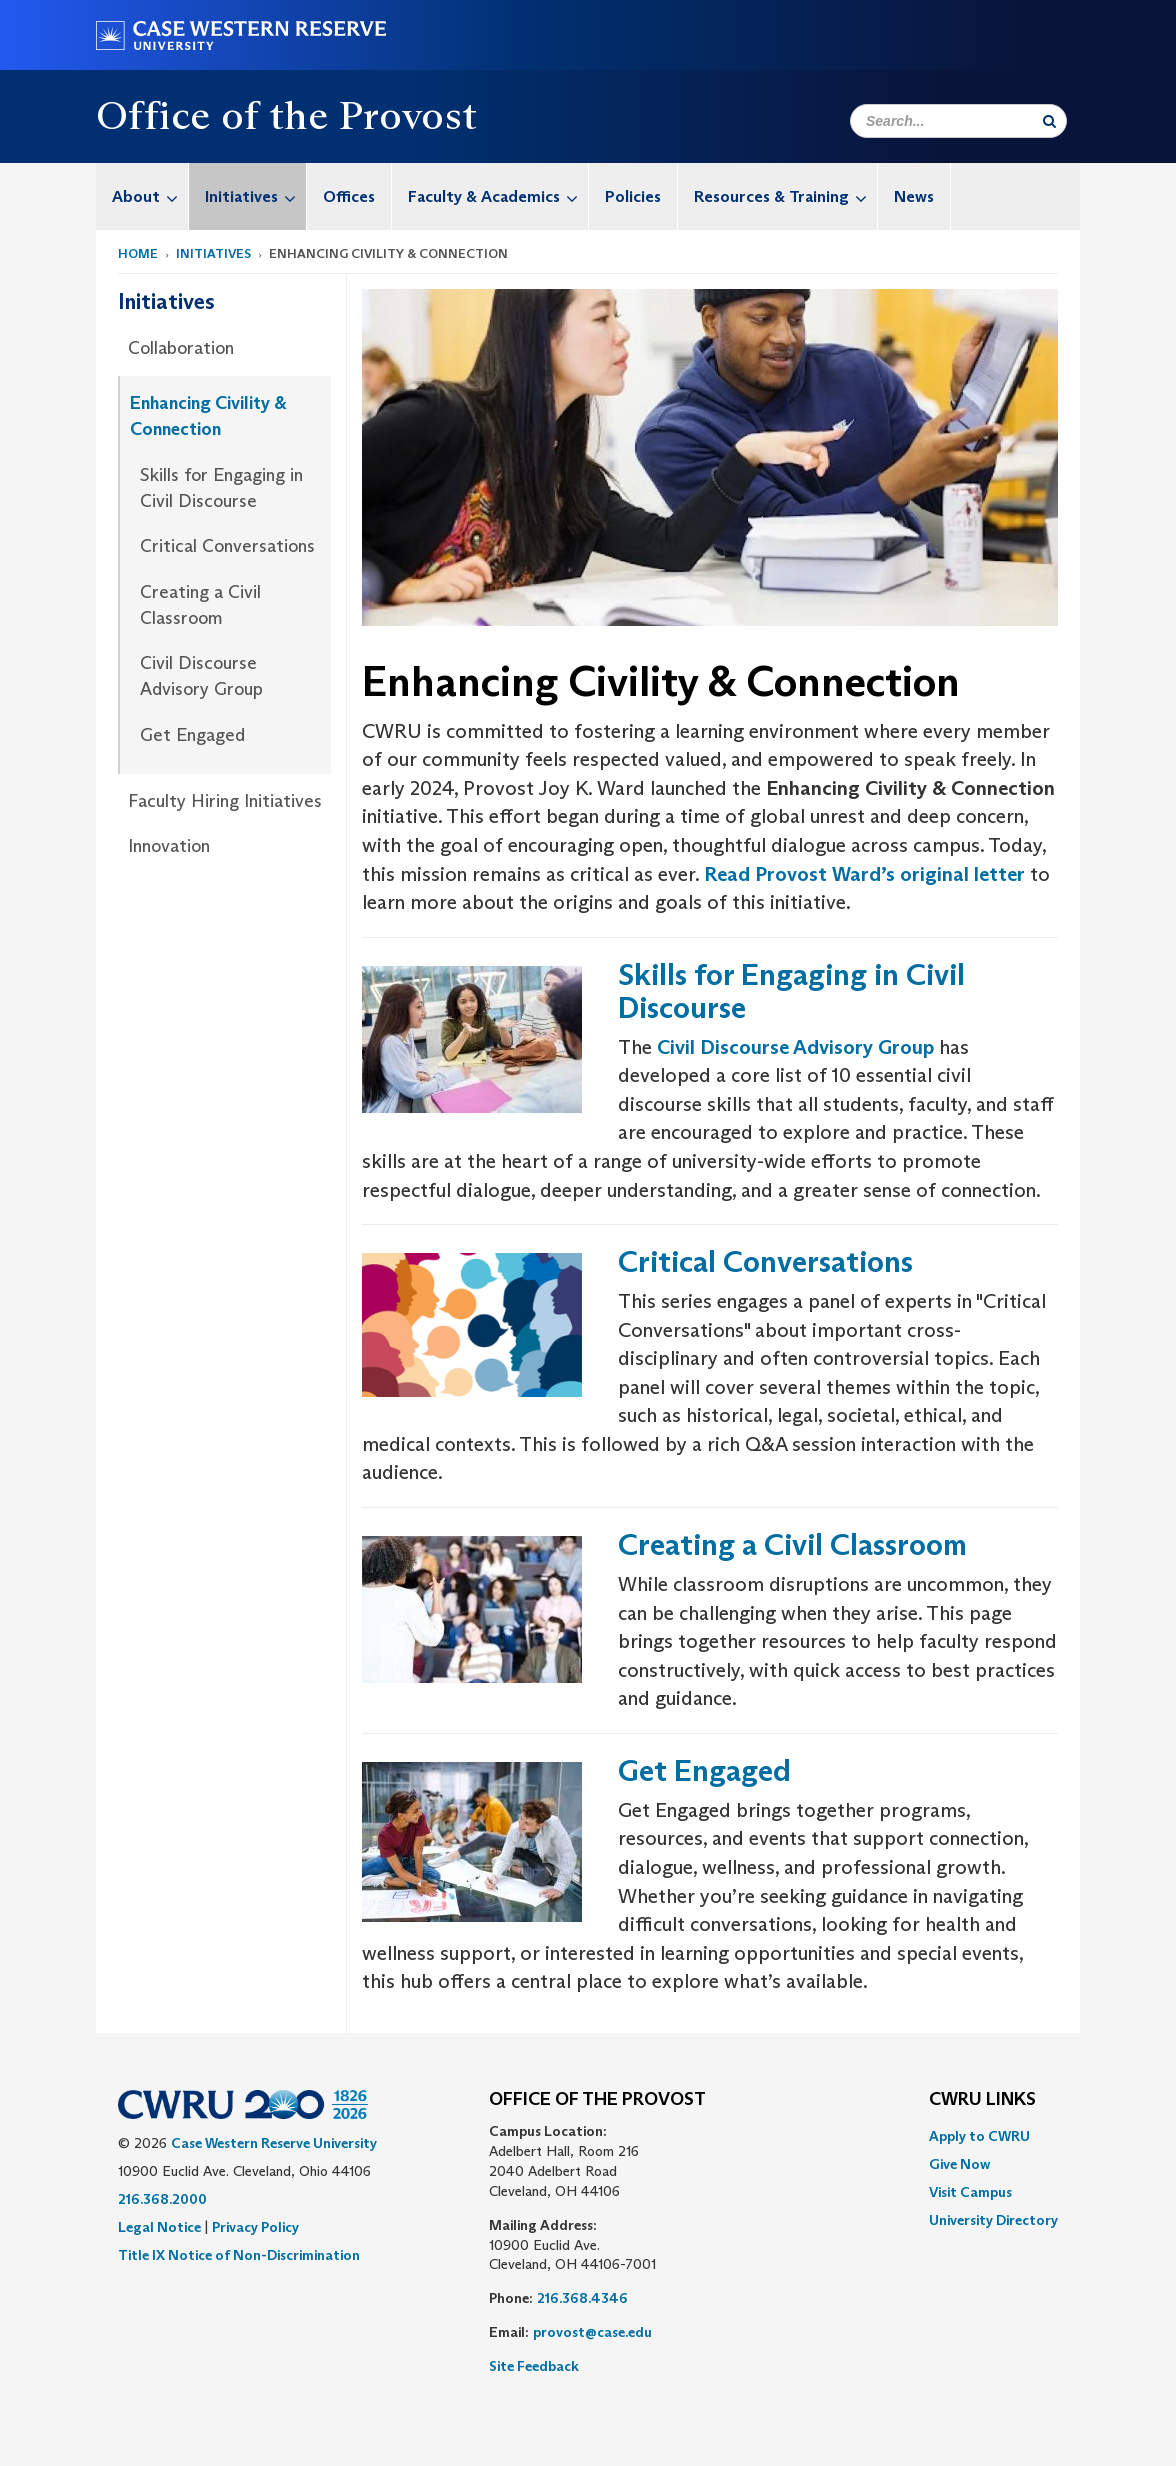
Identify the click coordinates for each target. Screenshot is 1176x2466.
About (150, 196)
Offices (349, 196)
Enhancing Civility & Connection (208, 416)
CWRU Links (982, 2100)
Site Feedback (534, 2366)
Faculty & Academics (498, 196)
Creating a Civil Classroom (200, 605)
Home (138, 253)
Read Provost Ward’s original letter (864, 874)
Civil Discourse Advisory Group (201, 676)
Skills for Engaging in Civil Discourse (221, 488)
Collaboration (181, 348)
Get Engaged (192, 735)
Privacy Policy (255, 2227)
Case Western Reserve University (274, 2143)
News (914, 196)
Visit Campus (970, 2192)
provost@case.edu (592, 2332)
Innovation (169, 846)
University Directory (993, 2220)
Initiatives (255, 196)
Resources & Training (785, 196)
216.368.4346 (582, 2298)
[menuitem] (142, 196)
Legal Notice (159, 2227)
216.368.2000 (162, 2199)
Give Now (959, 2164)
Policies (633, 196)
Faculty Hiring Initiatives (225, 801)
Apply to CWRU (979, 2136)
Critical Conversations (227, 546)
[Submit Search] (1049, 121)
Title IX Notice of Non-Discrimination (239, 2255)
